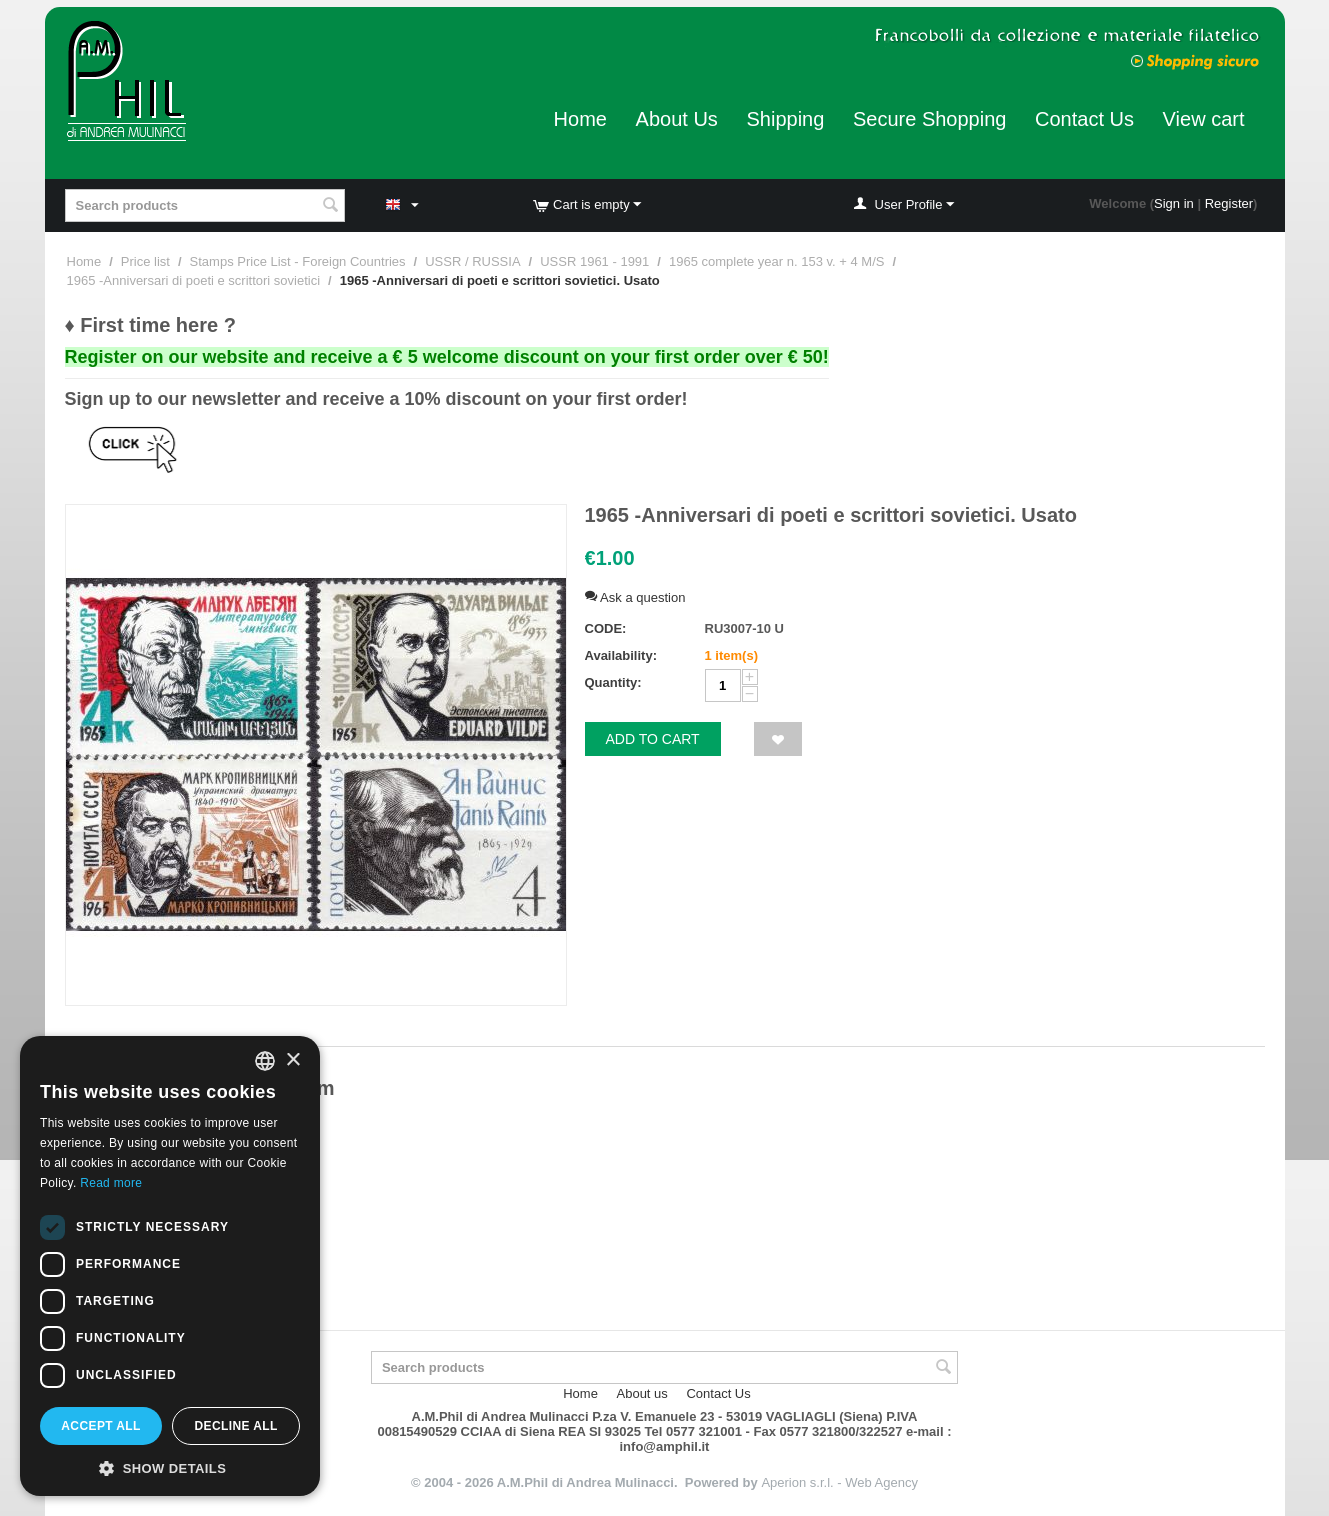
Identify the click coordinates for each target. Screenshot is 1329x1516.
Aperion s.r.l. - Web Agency (839, 1482)
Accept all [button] (101, 1426)
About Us (677, 119)
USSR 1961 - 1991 (594, 261)
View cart (1204, 119)
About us (642, 1393)
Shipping (785, 119)
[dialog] (170, 1266)
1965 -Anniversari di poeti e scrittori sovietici (194, 280)
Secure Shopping (929, 119)
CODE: (606, 628)
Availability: (621, 655)
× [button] (292, 1060)
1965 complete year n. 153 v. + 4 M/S (776, 261)
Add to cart (653, 739)
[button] (170, 1467)
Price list (145, 261)
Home (580, 119)
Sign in (1174, 203)
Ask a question (635, 597)
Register (1229, 203)
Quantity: (613, 682)
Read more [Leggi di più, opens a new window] (111, 1183)
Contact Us (1084, 119)
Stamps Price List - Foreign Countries (298, 261)
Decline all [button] (235, 1426)
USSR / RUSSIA (472, 261)
